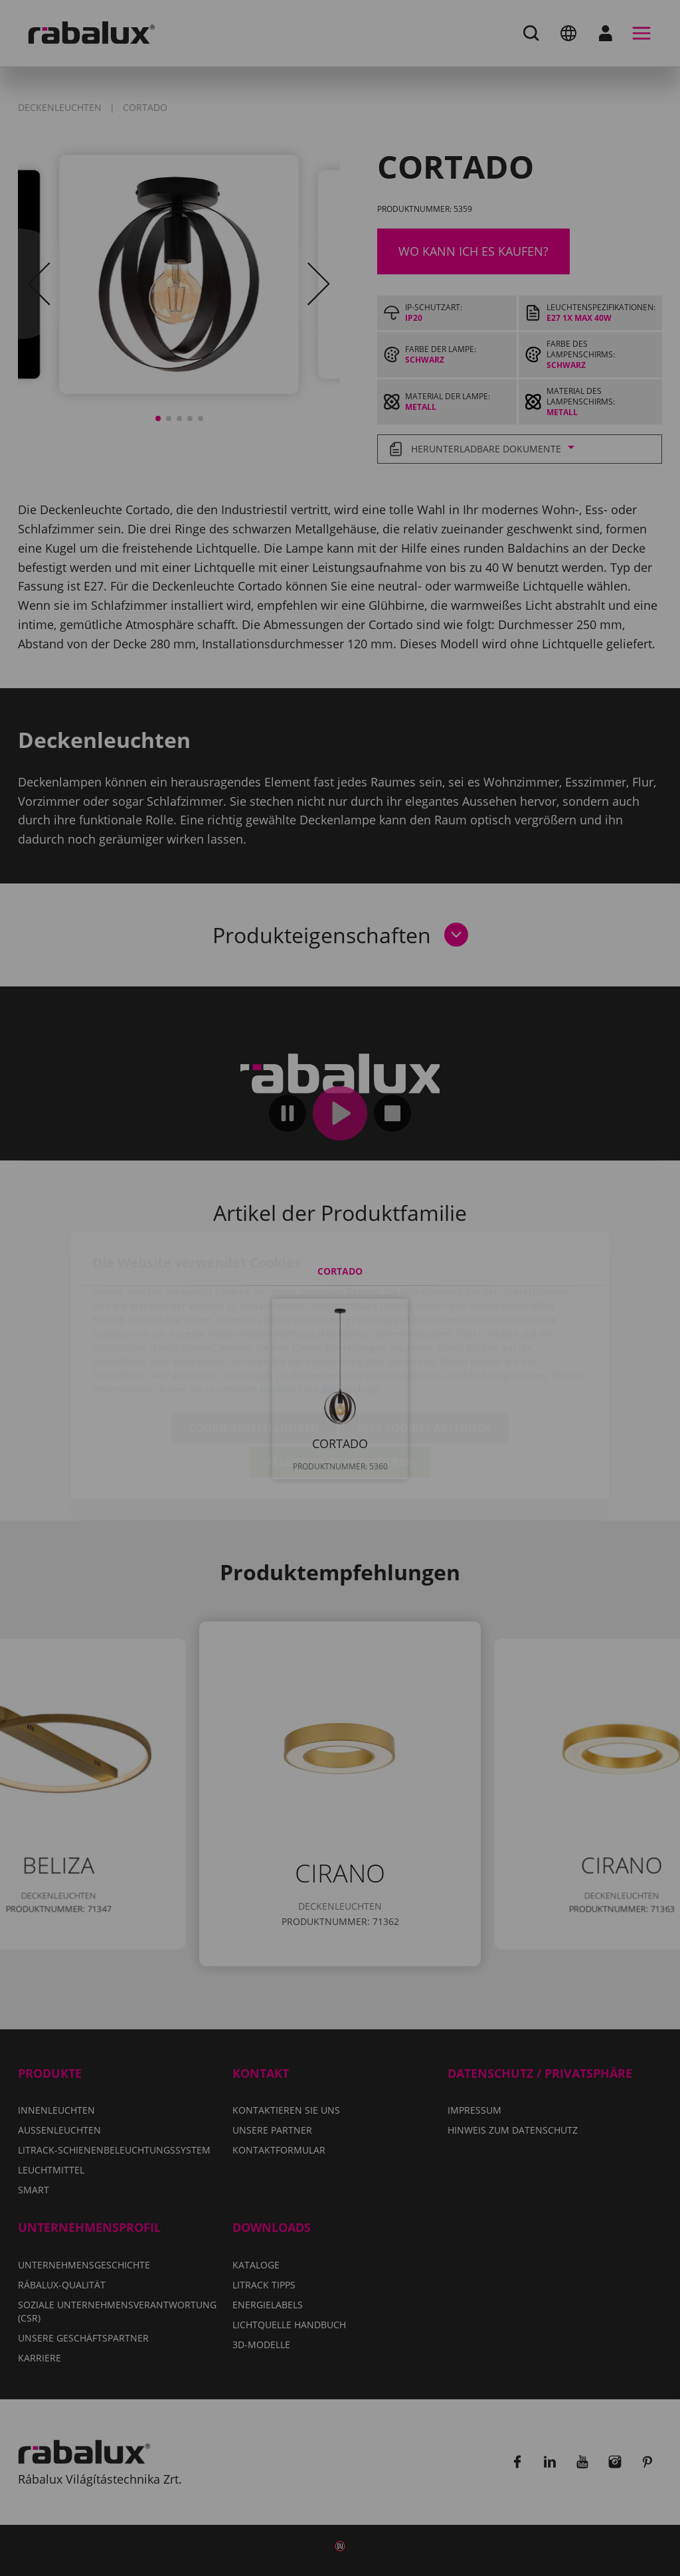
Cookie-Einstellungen (254, 1351)
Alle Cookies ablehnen (424, 1351)
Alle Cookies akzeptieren (340, 1385)
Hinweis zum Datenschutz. (320, 1312)
